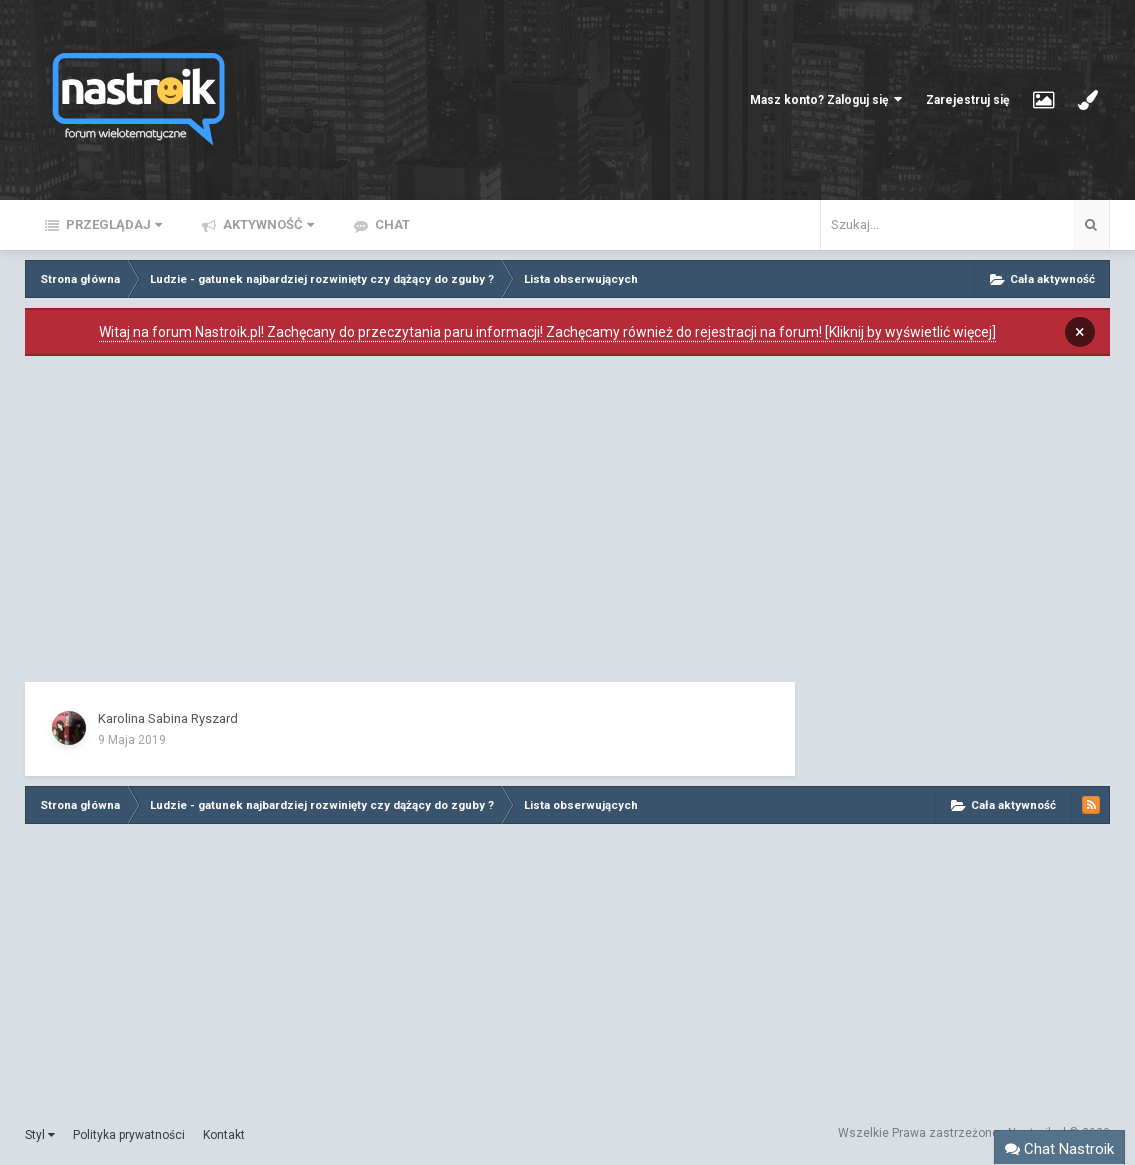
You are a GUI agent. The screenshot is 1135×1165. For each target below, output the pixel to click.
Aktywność (267, 224)
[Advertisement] (410, 524)
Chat (391, 224)
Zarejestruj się (967, 100)
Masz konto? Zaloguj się (826, 99)
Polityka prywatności (129, 1135)
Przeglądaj (112, 224)
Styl (40, 1135)
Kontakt (224, 1135)
